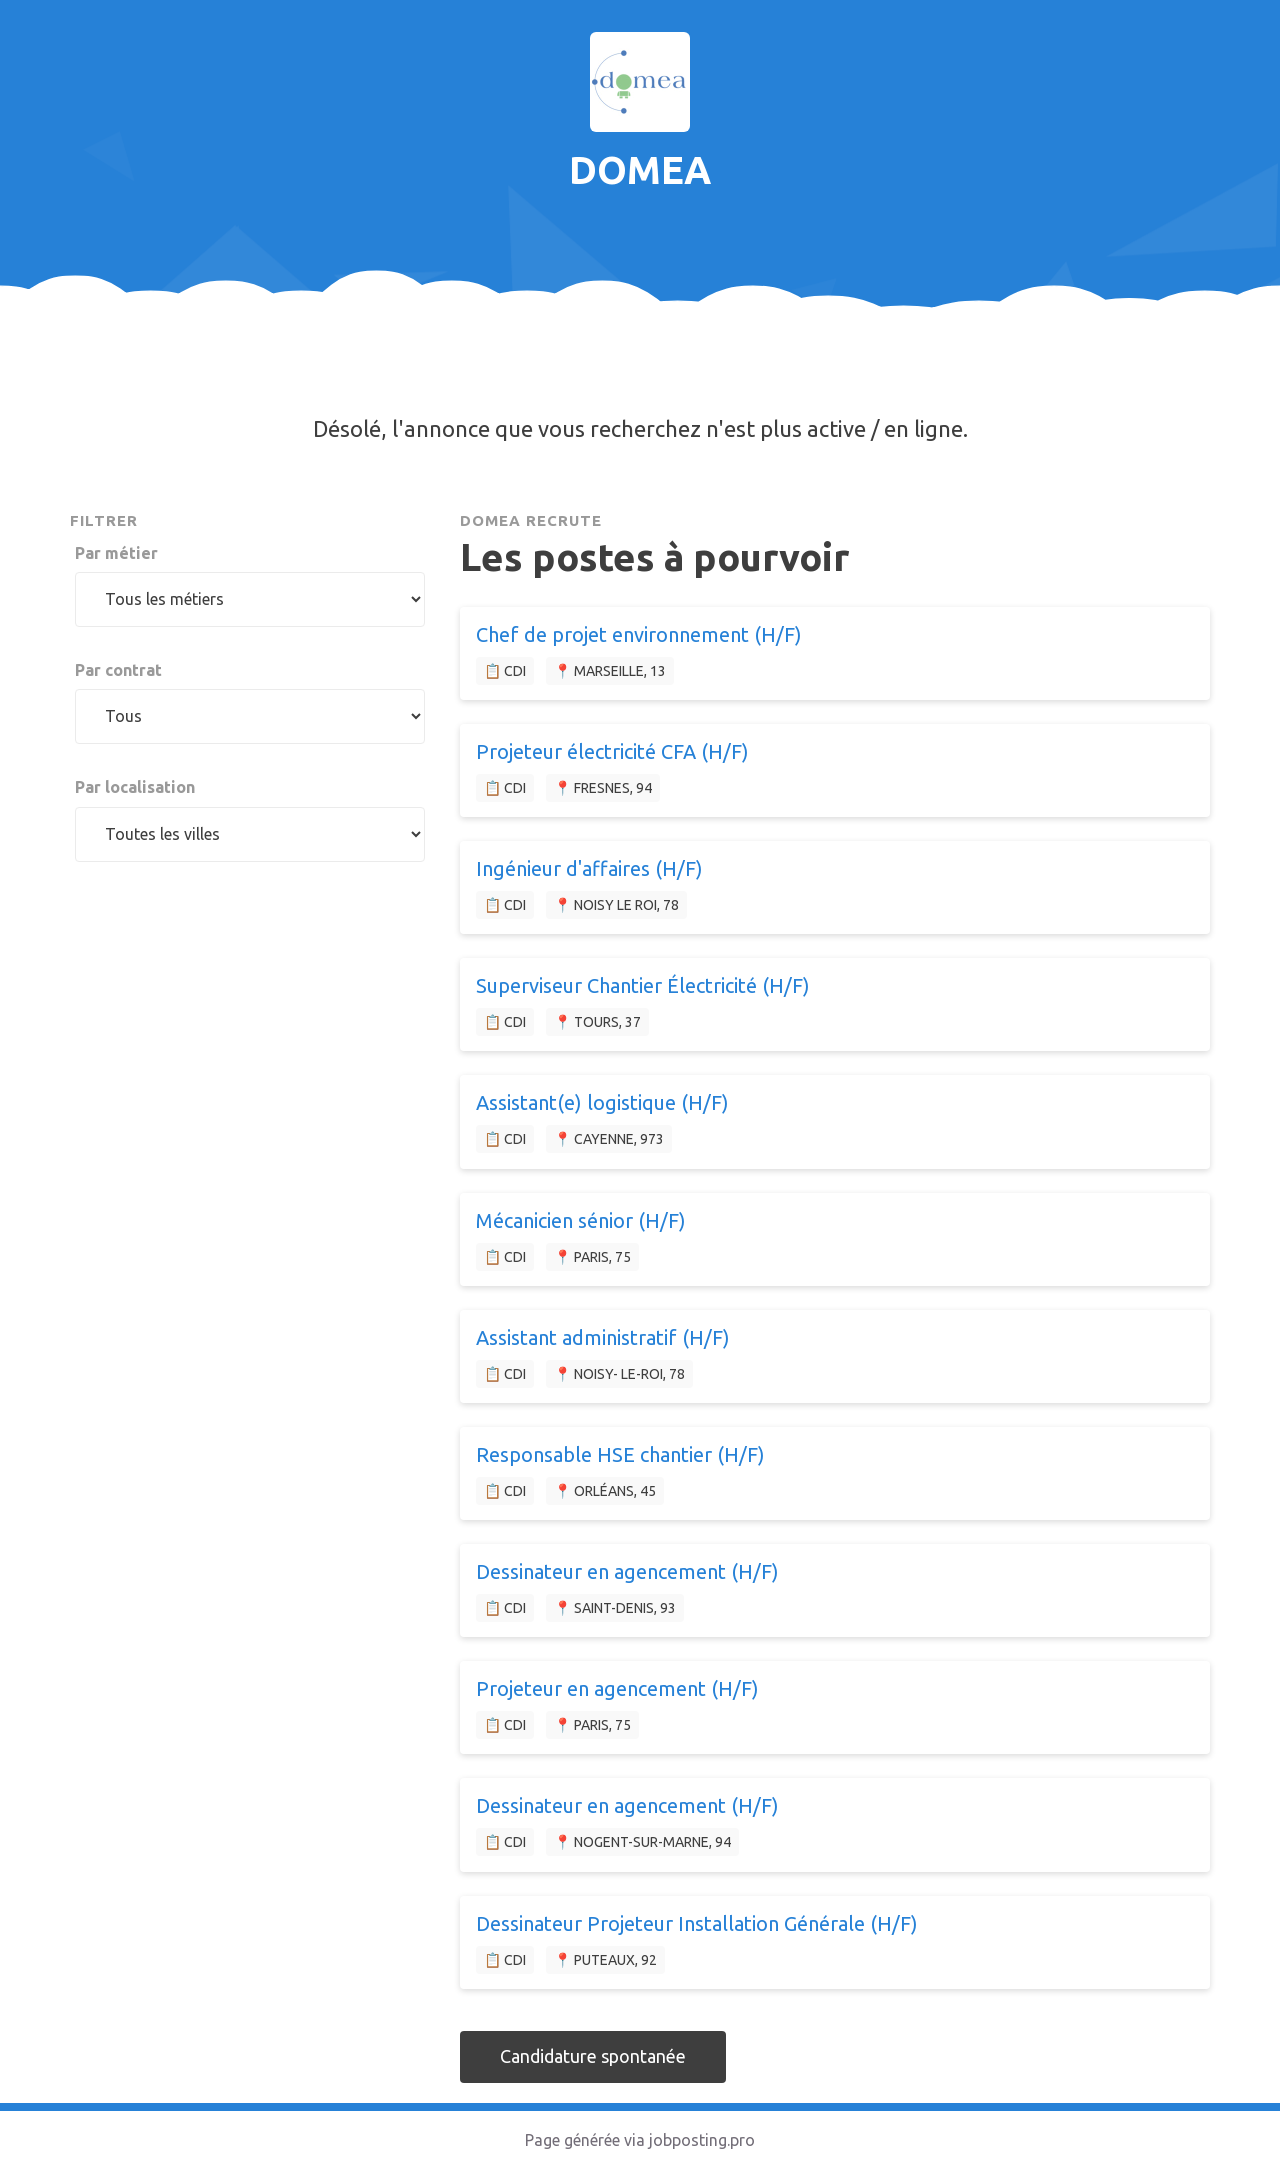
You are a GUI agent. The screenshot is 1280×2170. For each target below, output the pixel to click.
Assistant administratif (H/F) (603, 1337)
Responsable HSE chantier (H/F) (620, 1454)
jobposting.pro (702, 2140)
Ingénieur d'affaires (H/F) (589, 868)
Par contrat (118, 670)
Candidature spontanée (593, 2056)
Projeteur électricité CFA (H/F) (612, 751)
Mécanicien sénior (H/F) (581, 1220)
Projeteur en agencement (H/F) (617, 1688)
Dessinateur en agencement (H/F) (627, 1571)
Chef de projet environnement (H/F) (639, 634)
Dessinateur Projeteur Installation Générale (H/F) (697, 1923)
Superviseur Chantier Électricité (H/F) (643, 985)
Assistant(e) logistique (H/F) (602, 1102)
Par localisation (135, 787)
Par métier (116, 553)
